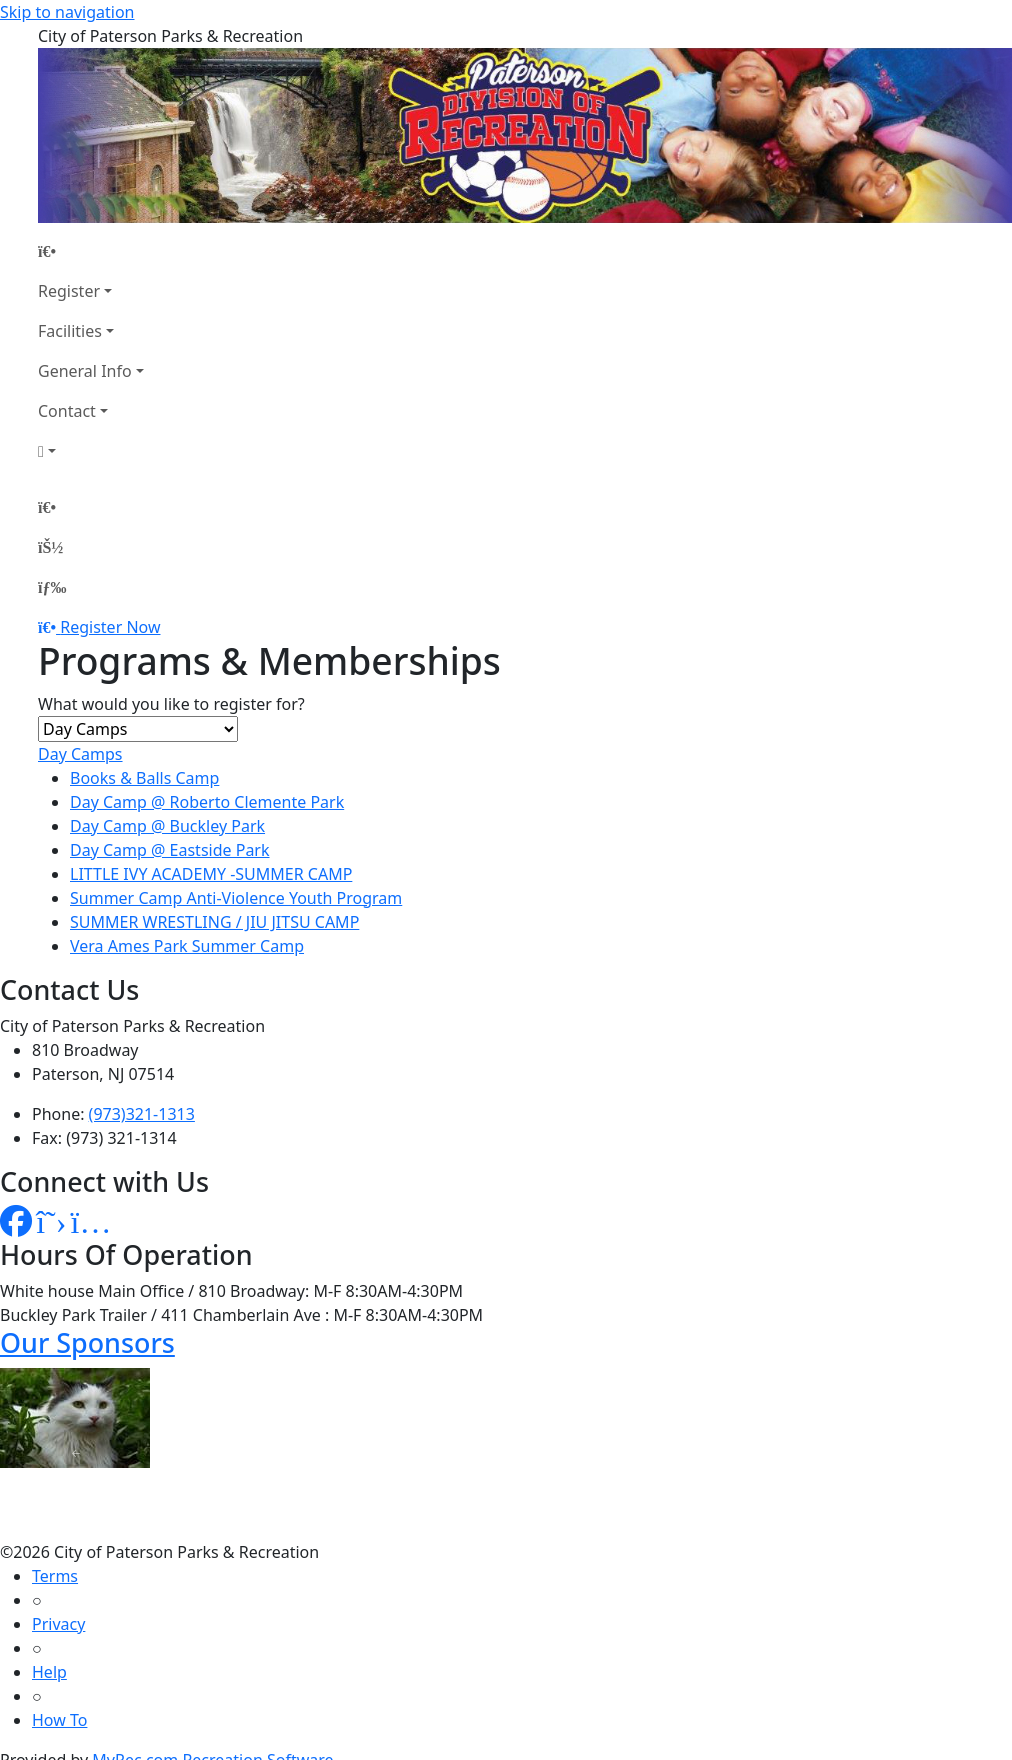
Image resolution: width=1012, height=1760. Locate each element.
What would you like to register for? (171, 704)
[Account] (91, 451)
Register (69, 291)
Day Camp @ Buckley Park (167, 826)
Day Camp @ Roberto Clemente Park (207, 802)
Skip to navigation (67, 12)
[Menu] (52, 587)
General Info (85, 371)
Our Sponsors (87, 1342)
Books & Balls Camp (144, 778)
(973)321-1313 (142, 1114)
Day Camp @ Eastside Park (170, 850)
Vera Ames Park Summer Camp (187, 946)
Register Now (110, 627)
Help (49, 1672)
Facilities (70, 331)
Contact (67, 411)
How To (59, 1720)
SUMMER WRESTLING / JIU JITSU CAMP (214, 922)
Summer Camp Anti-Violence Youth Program (236, 898)
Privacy (58, 1624)
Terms (55, 1576)
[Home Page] (91, 251)
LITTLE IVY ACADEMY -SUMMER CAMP (211, 874)
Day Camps (80, 754)
